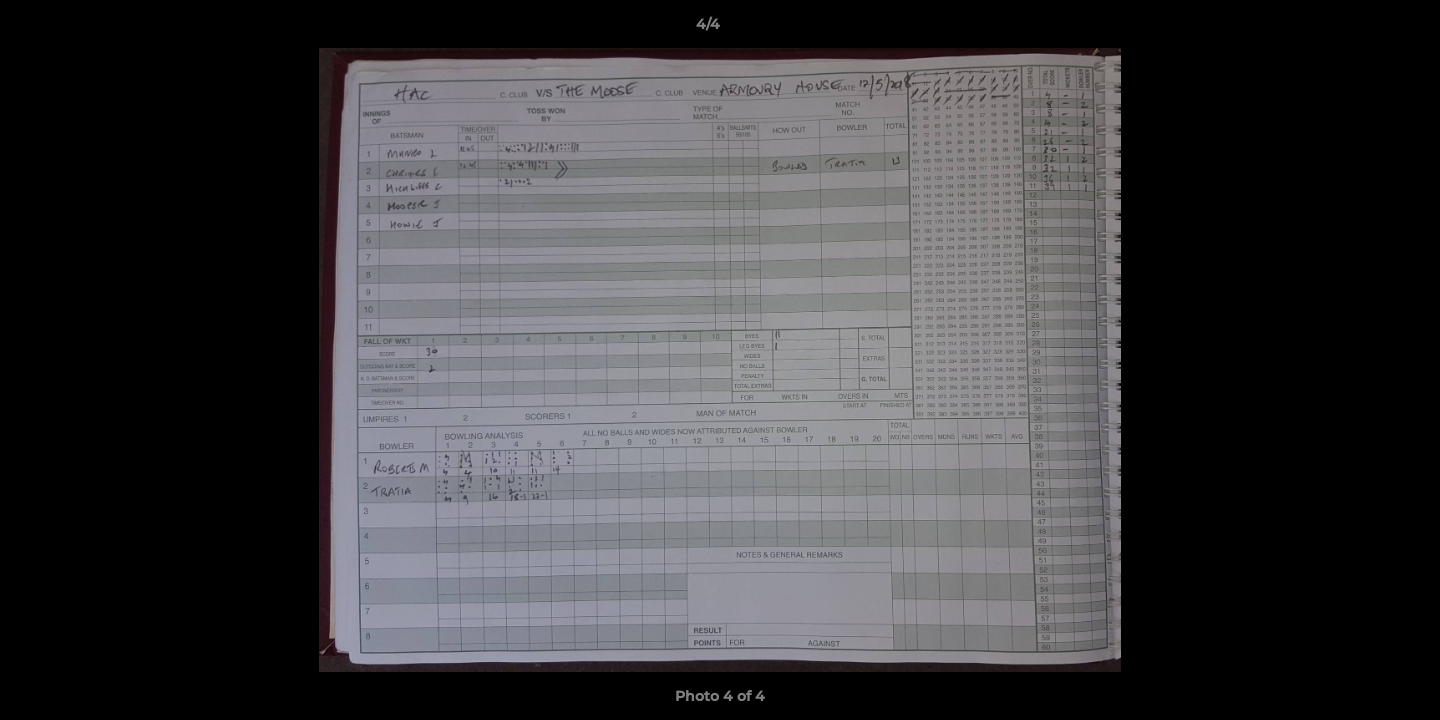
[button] (1356, 29)
